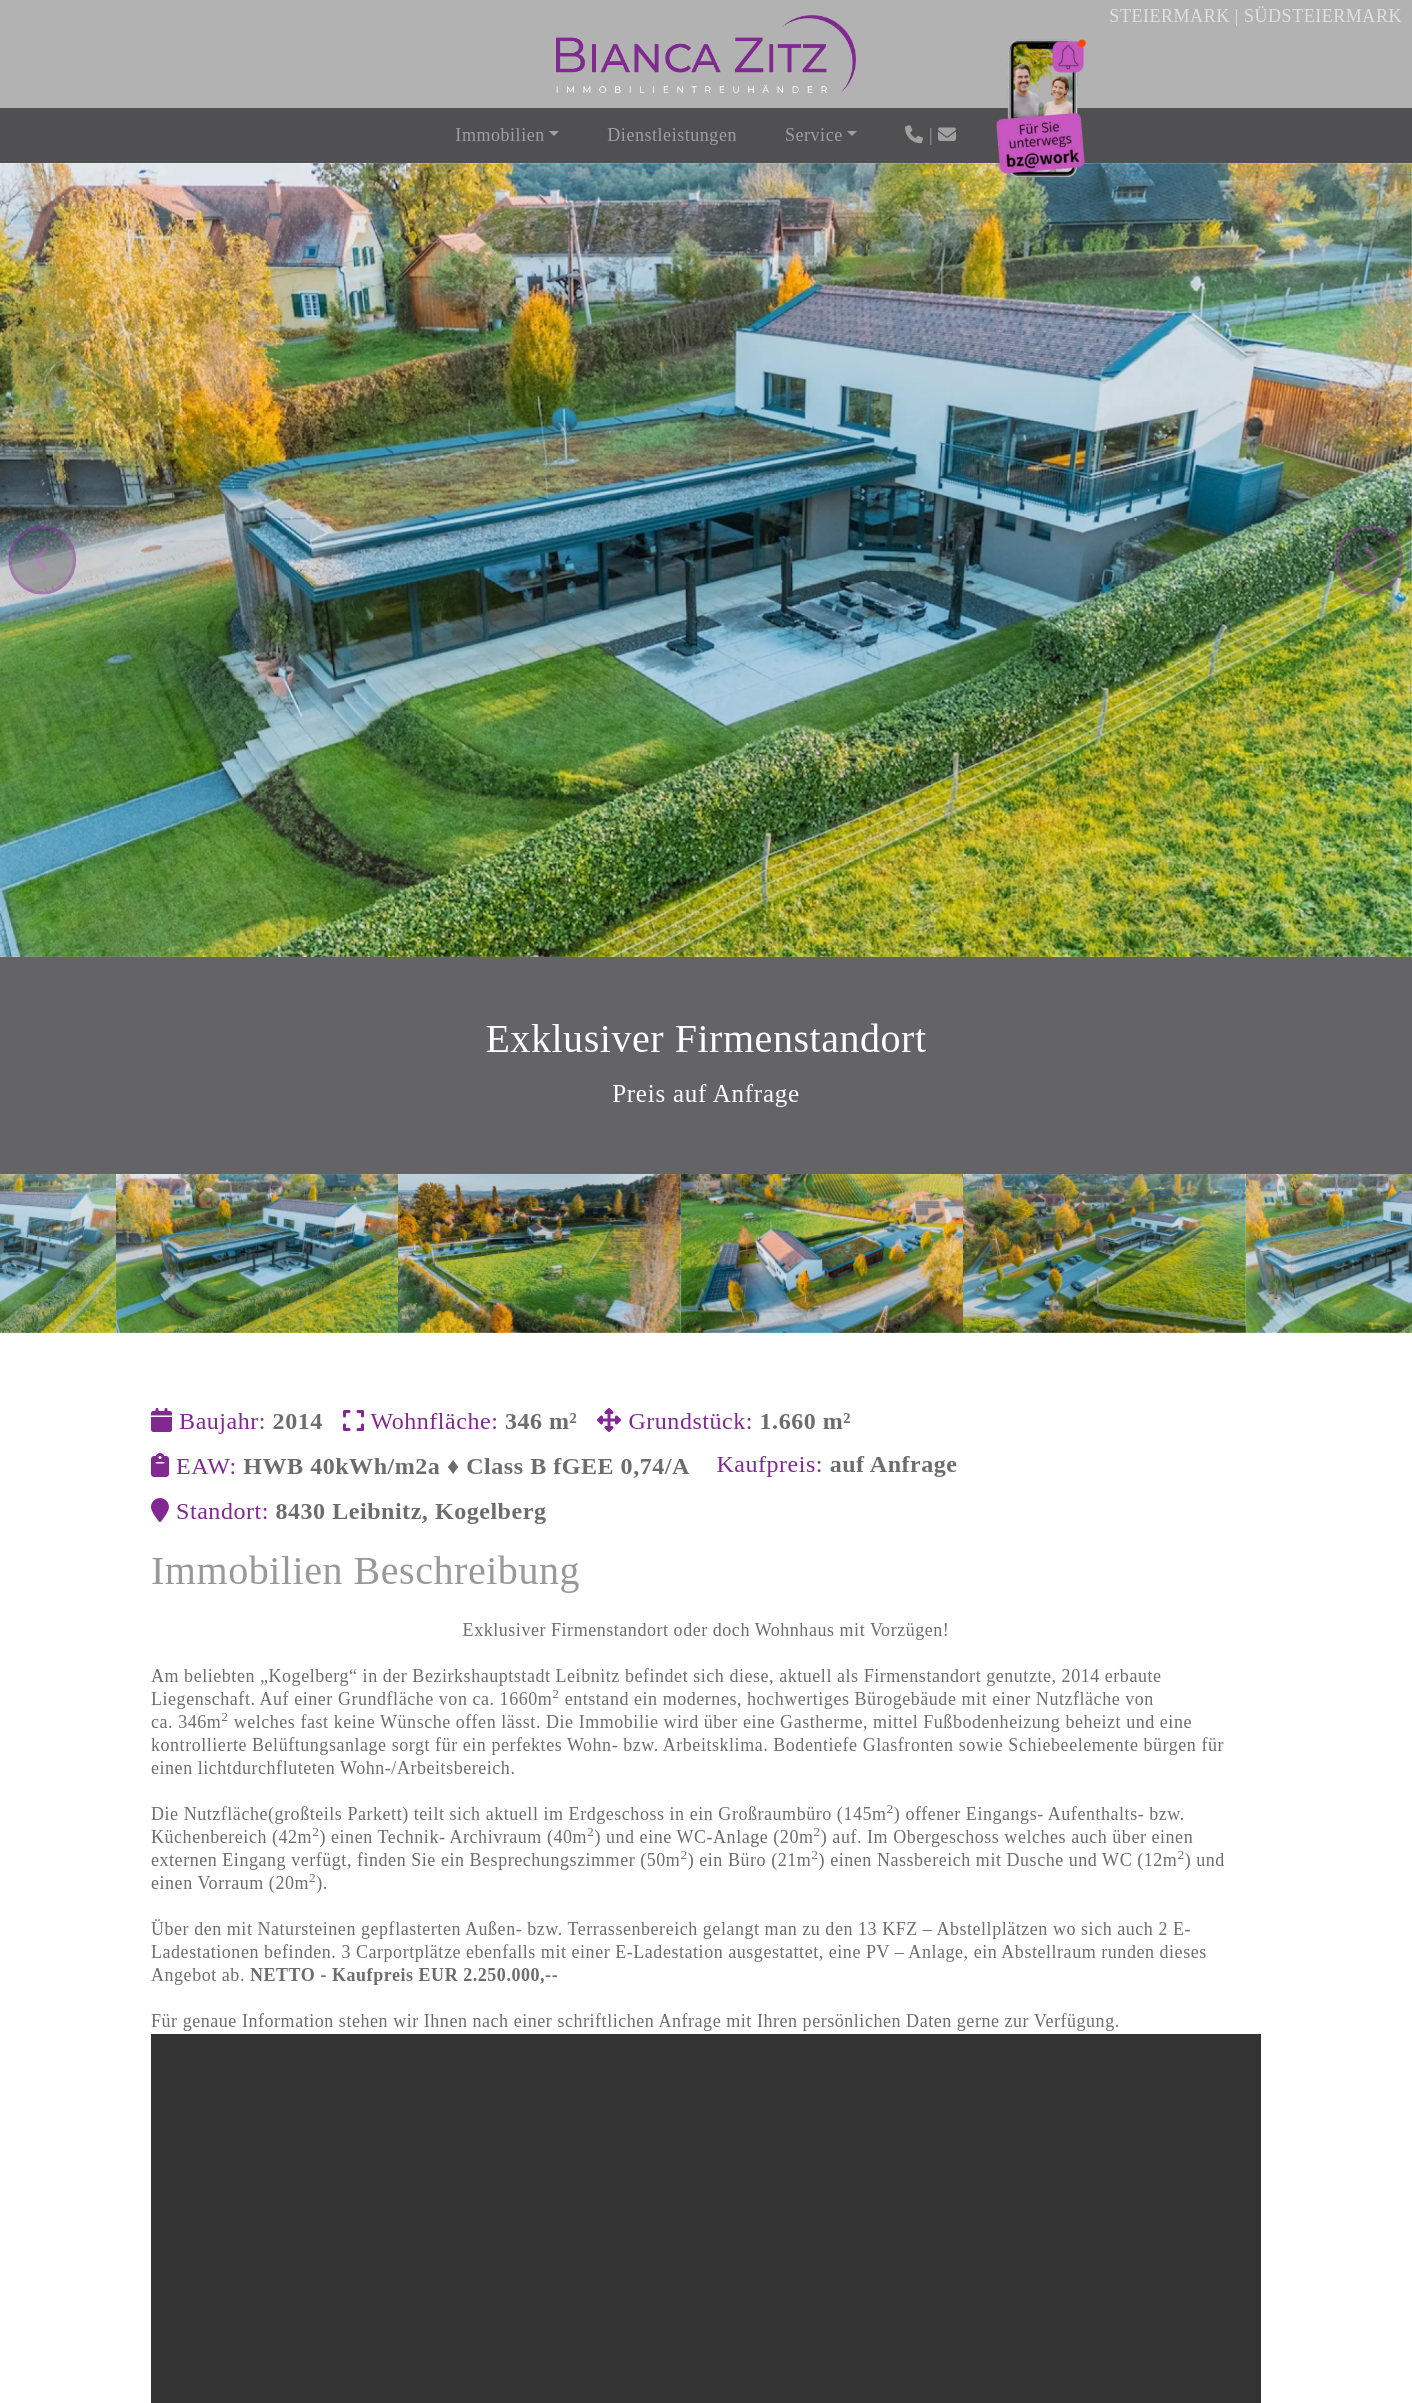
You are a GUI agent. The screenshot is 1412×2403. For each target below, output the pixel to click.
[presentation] (42, 515)
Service (814, 135)
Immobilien (499, 135)
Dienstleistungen (672, 135)
